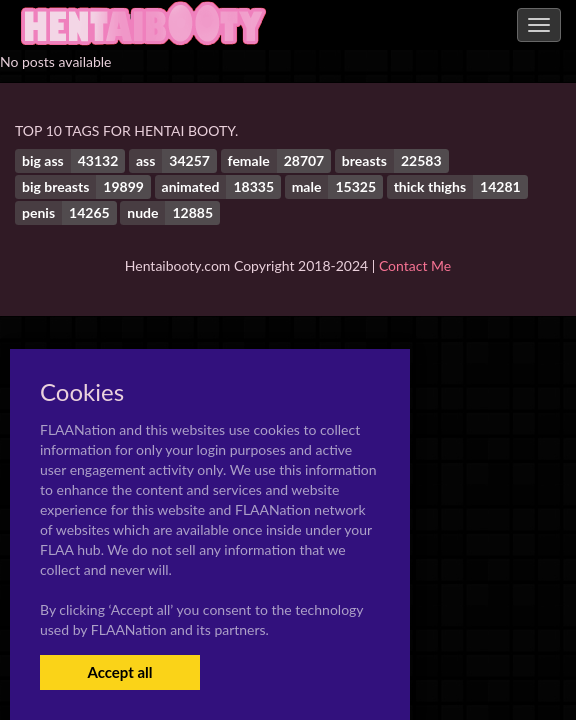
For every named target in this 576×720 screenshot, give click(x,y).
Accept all (119, 672)
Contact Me (415, 265)
